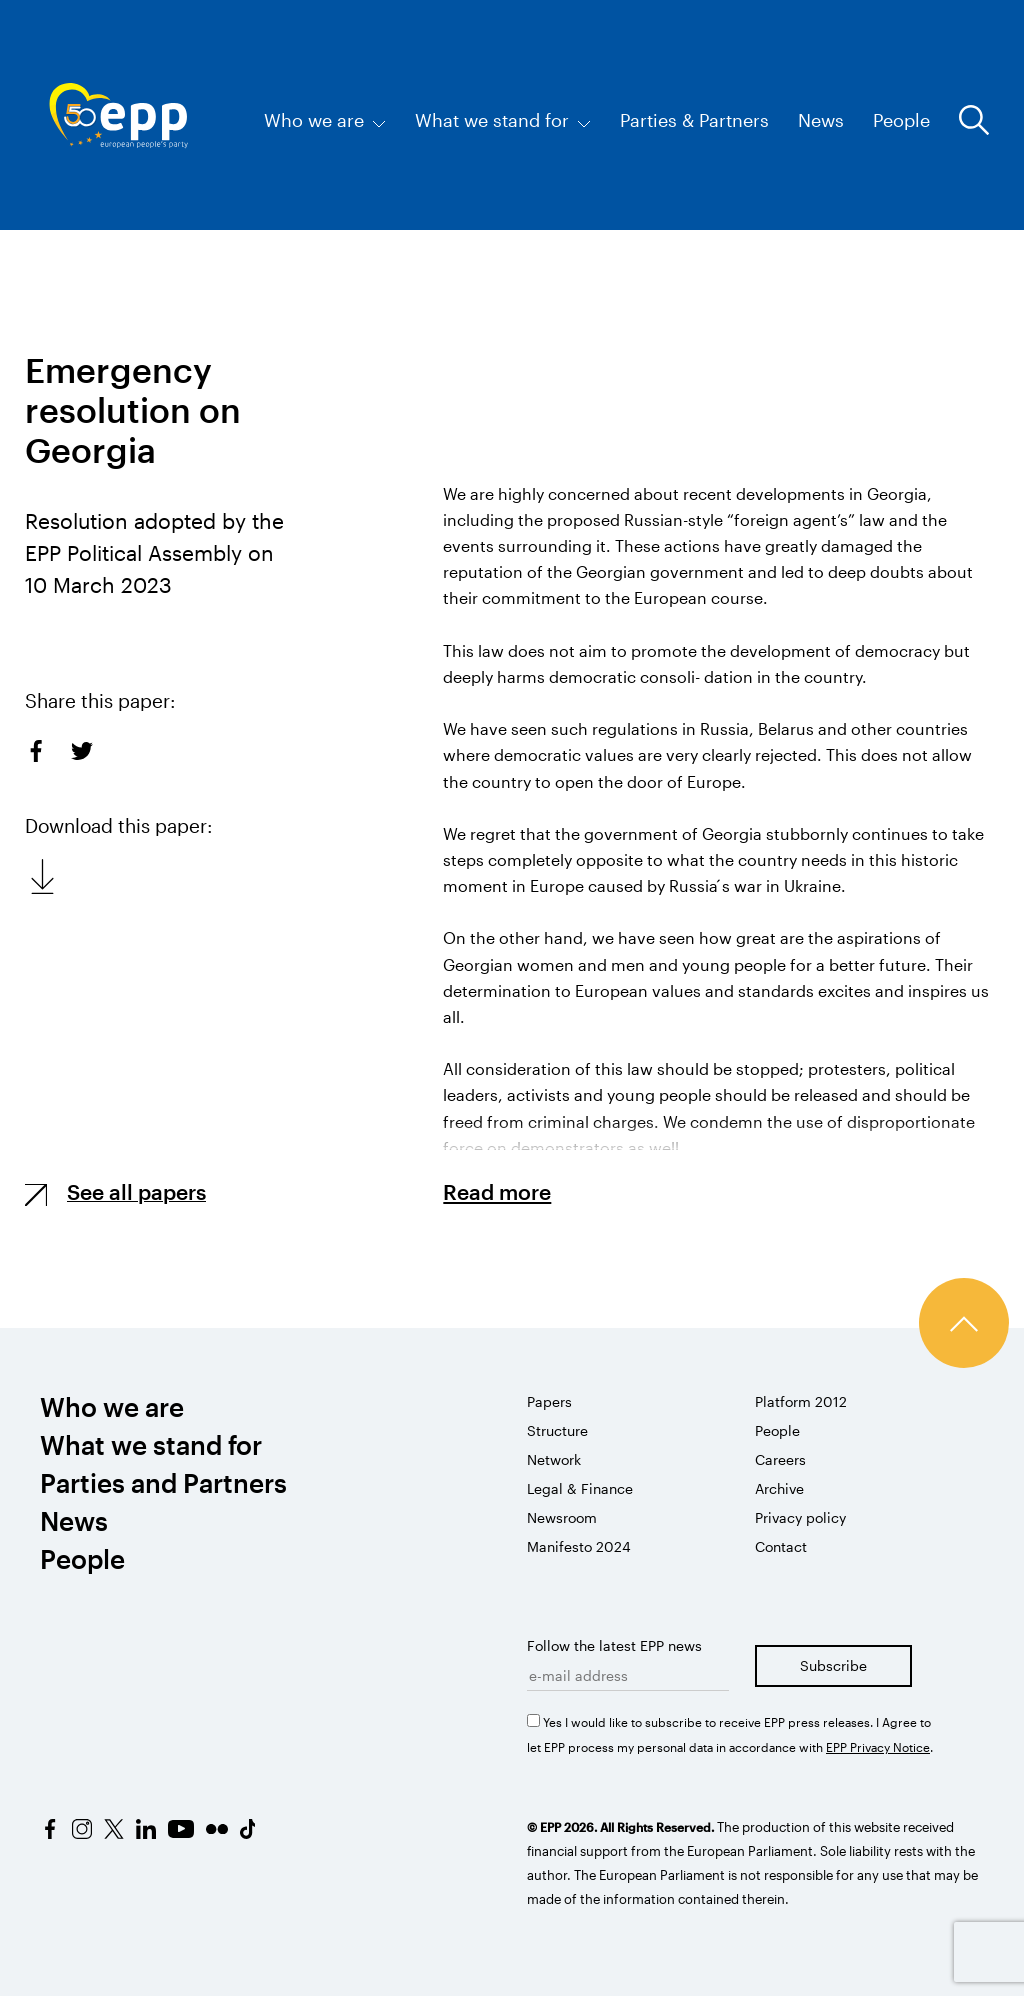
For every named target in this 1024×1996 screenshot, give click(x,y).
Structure (557, 1430)
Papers (549, 1401)
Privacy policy (800, 1517)
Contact (781, 1546)
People (901, 120)
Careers (780, 1459)
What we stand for (503, 120)
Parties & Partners (694, 120)
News (821, 120)
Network (554, 1459)
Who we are (325, 120)
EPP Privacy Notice (878, 1747)
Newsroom (562, 1517)
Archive (779, 1488)
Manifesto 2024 (579, 1546)
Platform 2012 (801, 1401)
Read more (497, 1191)
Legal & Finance (580, 1488)
